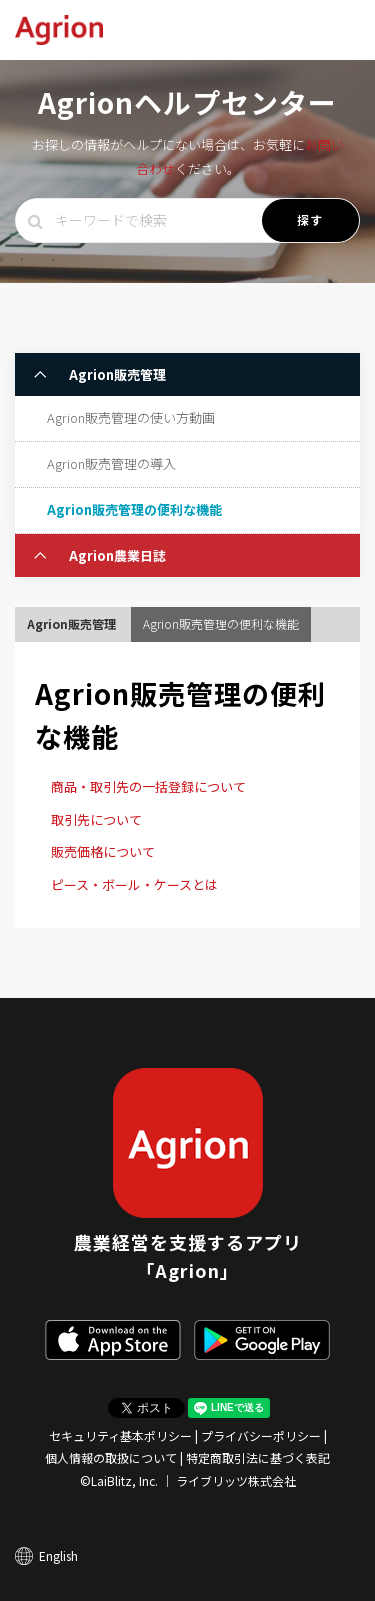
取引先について (96, 819)
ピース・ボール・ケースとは (134, 884)
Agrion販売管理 (116, 374)
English (58, 1555)
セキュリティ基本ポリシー (120, 1435)
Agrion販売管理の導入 (111, 463)
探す (310, 219)
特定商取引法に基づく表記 (258, 1457)
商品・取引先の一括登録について (148, 786)
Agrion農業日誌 (116, 555)
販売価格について (103, 851)
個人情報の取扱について (111, 1457)
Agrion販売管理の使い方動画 (131, 417)
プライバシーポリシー (261, 1435)
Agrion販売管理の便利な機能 (134, 509)
